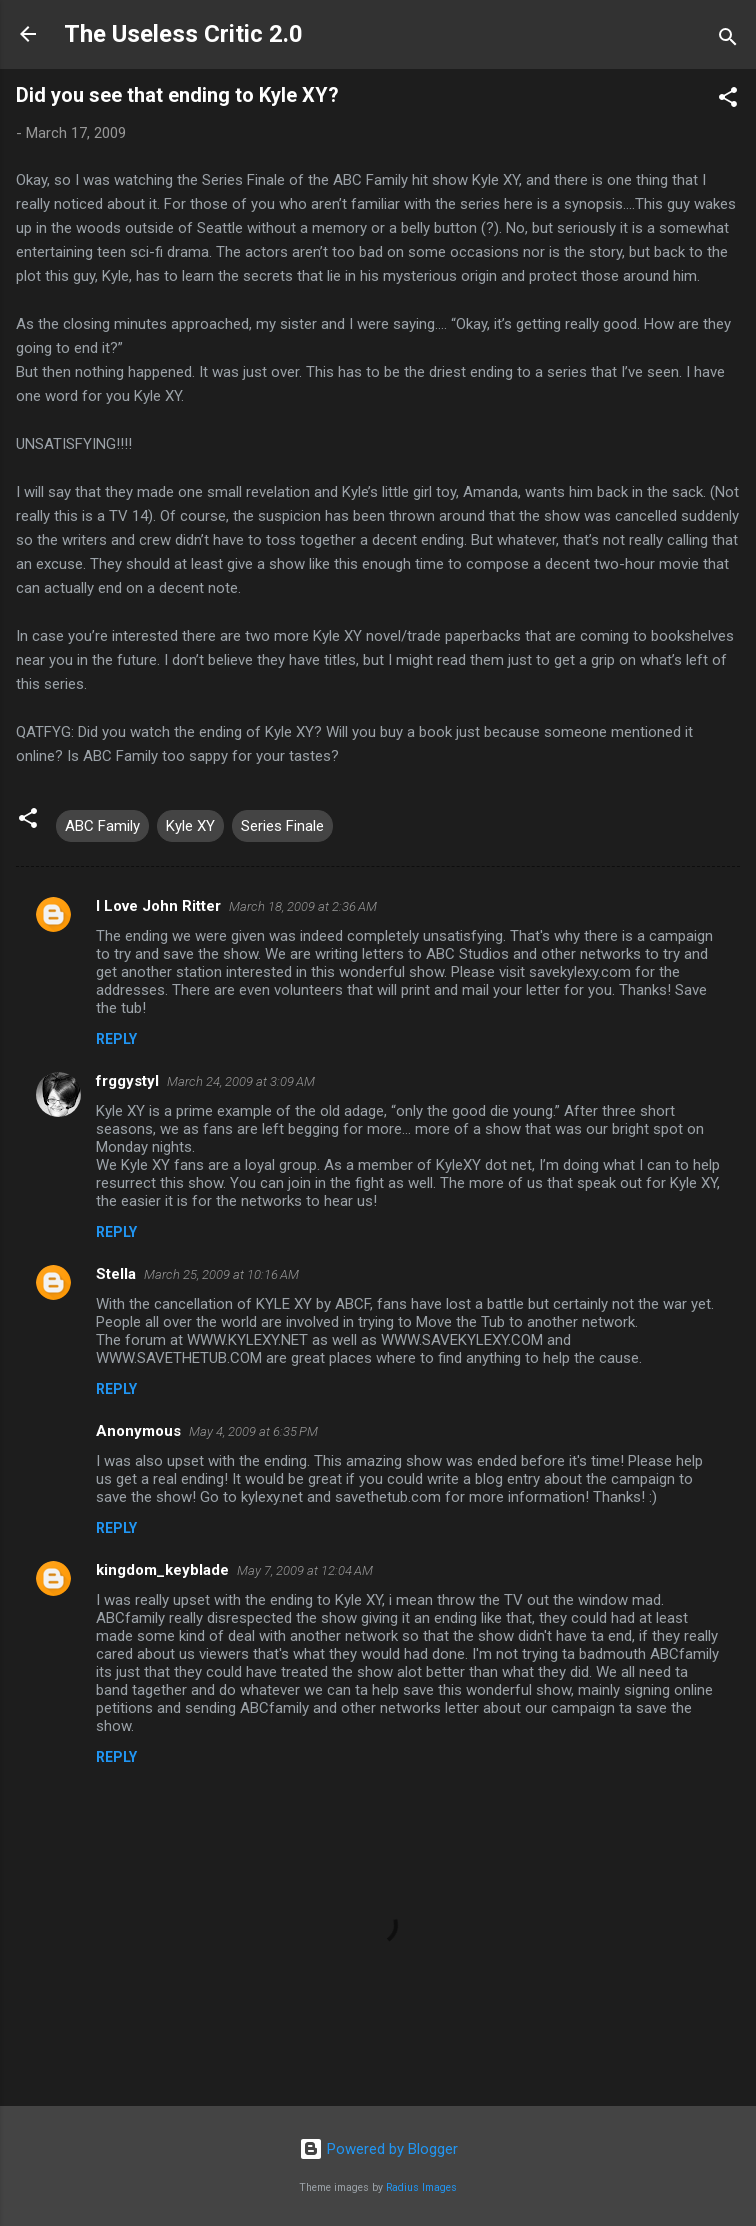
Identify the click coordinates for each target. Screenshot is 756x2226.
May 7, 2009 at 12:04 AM (305, 1570)
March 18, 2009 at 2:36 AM (303, 906)
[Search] (728, 40)
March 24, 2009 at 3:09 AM (241, 1081)
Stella (116, 1274)
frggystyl (127, 1081)
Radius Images (421, 2187)
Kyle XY (190, 826)
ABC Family (102, 826)
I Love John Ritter (158, 906)
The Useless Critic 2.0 (183, 34)
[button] (728, 100)
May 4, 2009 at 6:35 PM (253, 1431)
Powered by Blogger (378, 2149)
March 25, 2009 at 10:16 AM (221, 1274)
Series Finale (282, 826)
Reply (116, 1039)
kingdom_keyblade (162, 1570)
